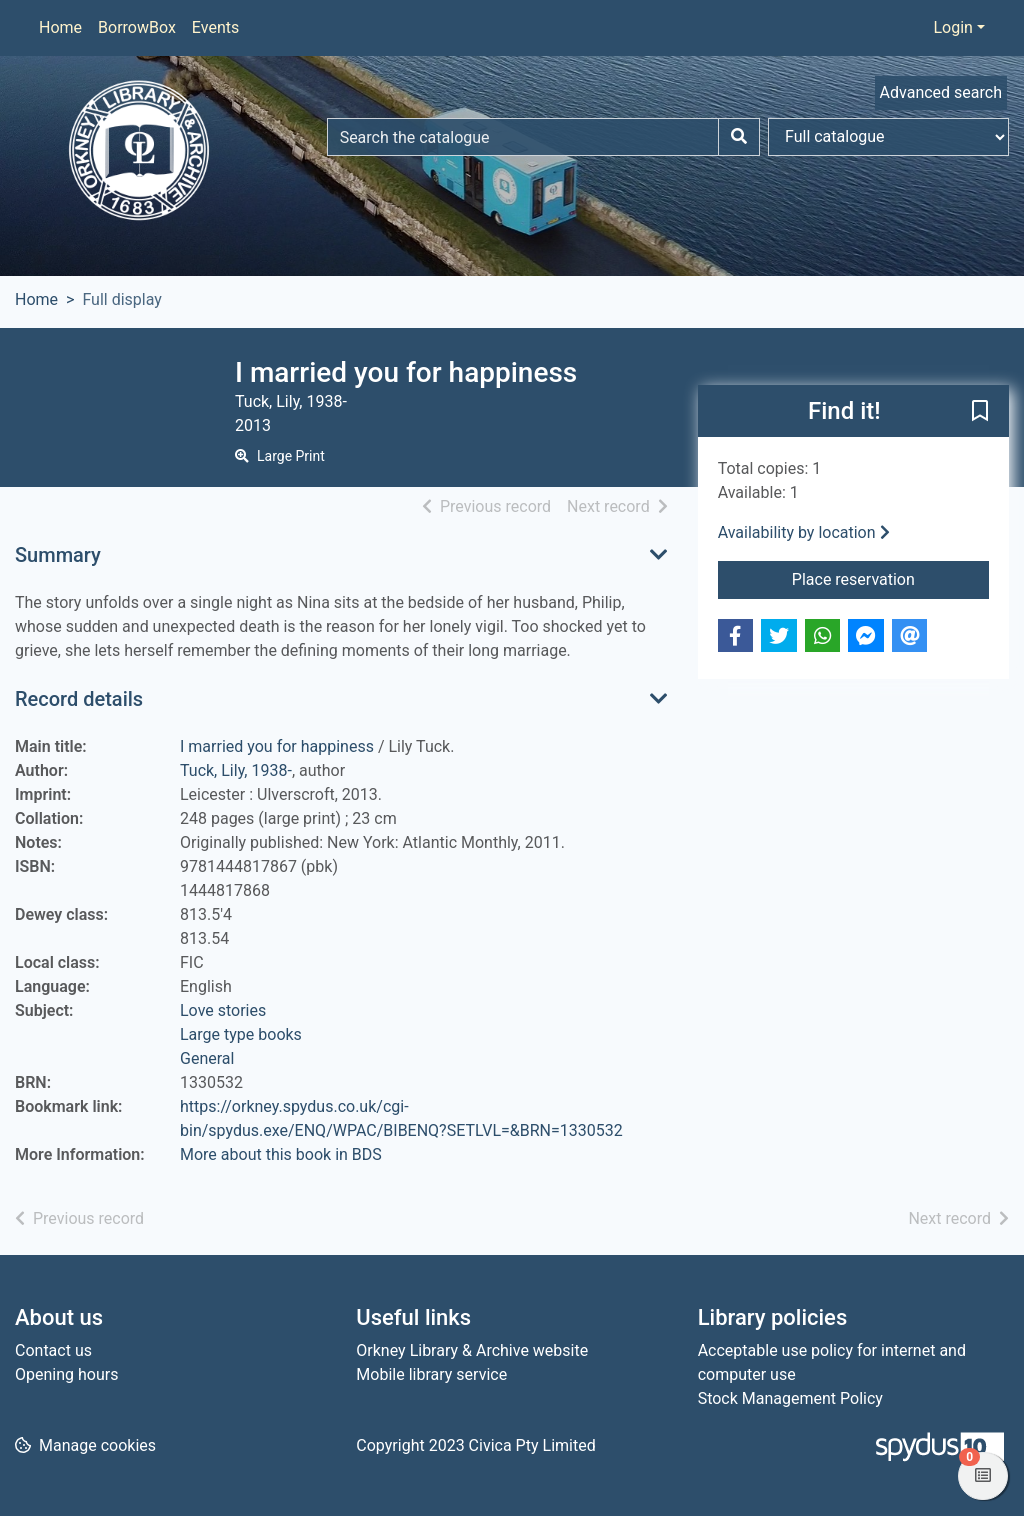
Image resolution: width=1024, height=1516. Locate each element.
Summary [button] (58, 555)
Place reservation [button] (890, 578)
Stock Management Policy (790, 1398)
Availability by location (804, 532)
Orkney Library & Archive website (472, 1350)
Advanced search (941, 92)
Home (60, 27)
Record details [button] (79, 699)
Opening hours (66, 1374)
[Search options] (888, 137)
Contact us (53, 1350)
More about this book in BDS (281, 1154)
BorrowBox (137, 27)
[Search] (739, 137)
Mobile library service (431, 1374)
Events (215, 27)
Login (952, 27)
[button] (980, 412)
